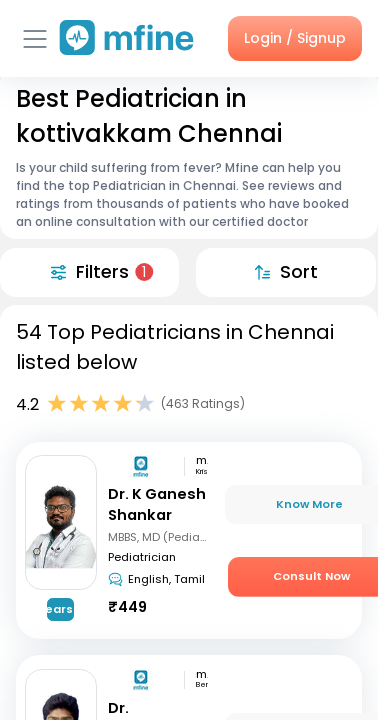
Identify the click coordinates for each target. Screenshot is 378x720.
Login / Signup (295, 38)
